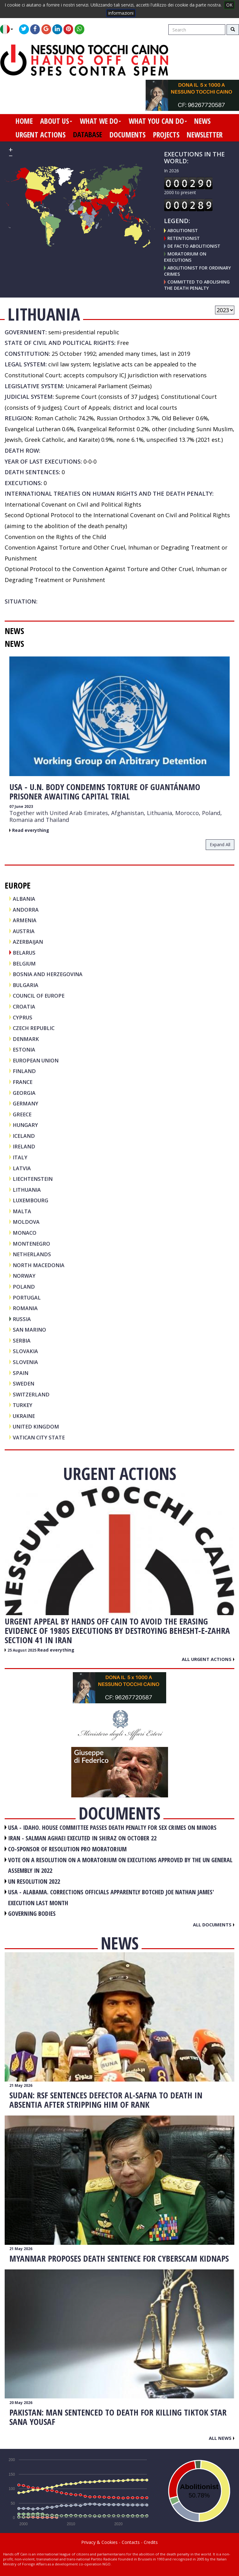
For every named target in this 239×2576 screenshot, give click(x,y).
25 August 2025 (22, 1650)
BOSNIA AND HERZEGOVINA (47, 974)
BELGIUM (24, 963)
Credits (151, 2542)
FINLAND (24, 1071)
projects (166, 135)
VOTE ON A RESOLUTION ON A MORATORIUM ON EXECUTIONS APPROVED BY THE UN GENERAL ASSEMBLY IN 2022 (120, 1865)
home (24, 121)
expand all (220, 844)
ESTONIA (24, 1049)
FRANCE (22, 1081)
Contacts (131, 2542)
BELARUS (24, 952)
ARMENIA (24, 920)
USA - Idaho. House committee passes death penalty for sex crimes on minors (112, 1827)
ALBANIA (24, 898)
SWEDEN (23, 1383)
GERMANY (25, 1103)
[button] (9, 29)
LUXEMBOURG (30, 1200)
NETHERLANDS (32, 1254)
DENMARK (26, 1038)
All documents (213, 1924)
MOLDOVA (26, 1221)
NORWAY (24, 1275)
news (202, 121)
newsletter (205, 135)
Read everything (30, 830)
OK (229, 5)
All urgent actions (208, 1659)
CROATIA (24, 1006)
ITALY (20, 1157)
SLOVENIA (25, 1362)
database (87, 135)
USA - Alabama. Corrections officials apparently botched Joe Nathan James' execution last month (111, 1897)
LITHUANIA (27, 1189)
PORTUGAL (27, 1297)
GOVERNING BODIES (32, 1913)
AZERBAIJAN (28, 941)
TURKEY (22, 1405)
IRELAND (24, 1146)
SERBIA (21, 1340)
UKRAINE (24, 1415)
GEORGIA (24, 1092)
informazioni (121, 13)
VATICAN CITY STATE (39, 1437)
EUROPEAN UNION (36, 1060)
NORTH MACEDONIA (38, 1265)
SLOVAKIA (25, 1351)
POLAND (24, 1286)
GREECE (22, 1114)
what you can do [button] (158, 121)
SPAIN (20, 1372)
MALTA (22, 1211)
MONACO (24, 1232)
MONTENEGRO (31, 1243)
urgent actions (41, 135)
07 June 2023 (21, 806)
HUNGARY (25, 1124)
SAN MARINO (29, 1329)
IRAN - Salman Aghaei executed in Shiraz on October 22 (82, 1838)
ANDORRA (26, 909)
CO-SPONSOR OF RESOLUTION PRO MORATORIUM (67, 1849)
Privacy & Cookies (99, 2542)
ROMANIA (25, 1308)
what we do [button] (100, 121)
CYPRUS (22, 1017)
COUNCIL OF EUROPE (38, 995)
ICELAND (24, 1135)
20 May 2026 (20, 2402)
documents (128, 135)
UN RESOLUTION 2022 (34, 1881)
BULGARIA (25, 985)
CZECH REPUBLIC (33, 1028)
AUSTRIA (24, 931)
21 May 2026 (20, 2085)
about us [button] (56, 121)
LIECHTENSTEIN (33, 1178)
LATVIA (22, 1168)
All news (221, 2438)
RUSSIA (22, 1319)
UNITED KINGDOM (36, 1426)
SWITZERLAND (31, 1394)
